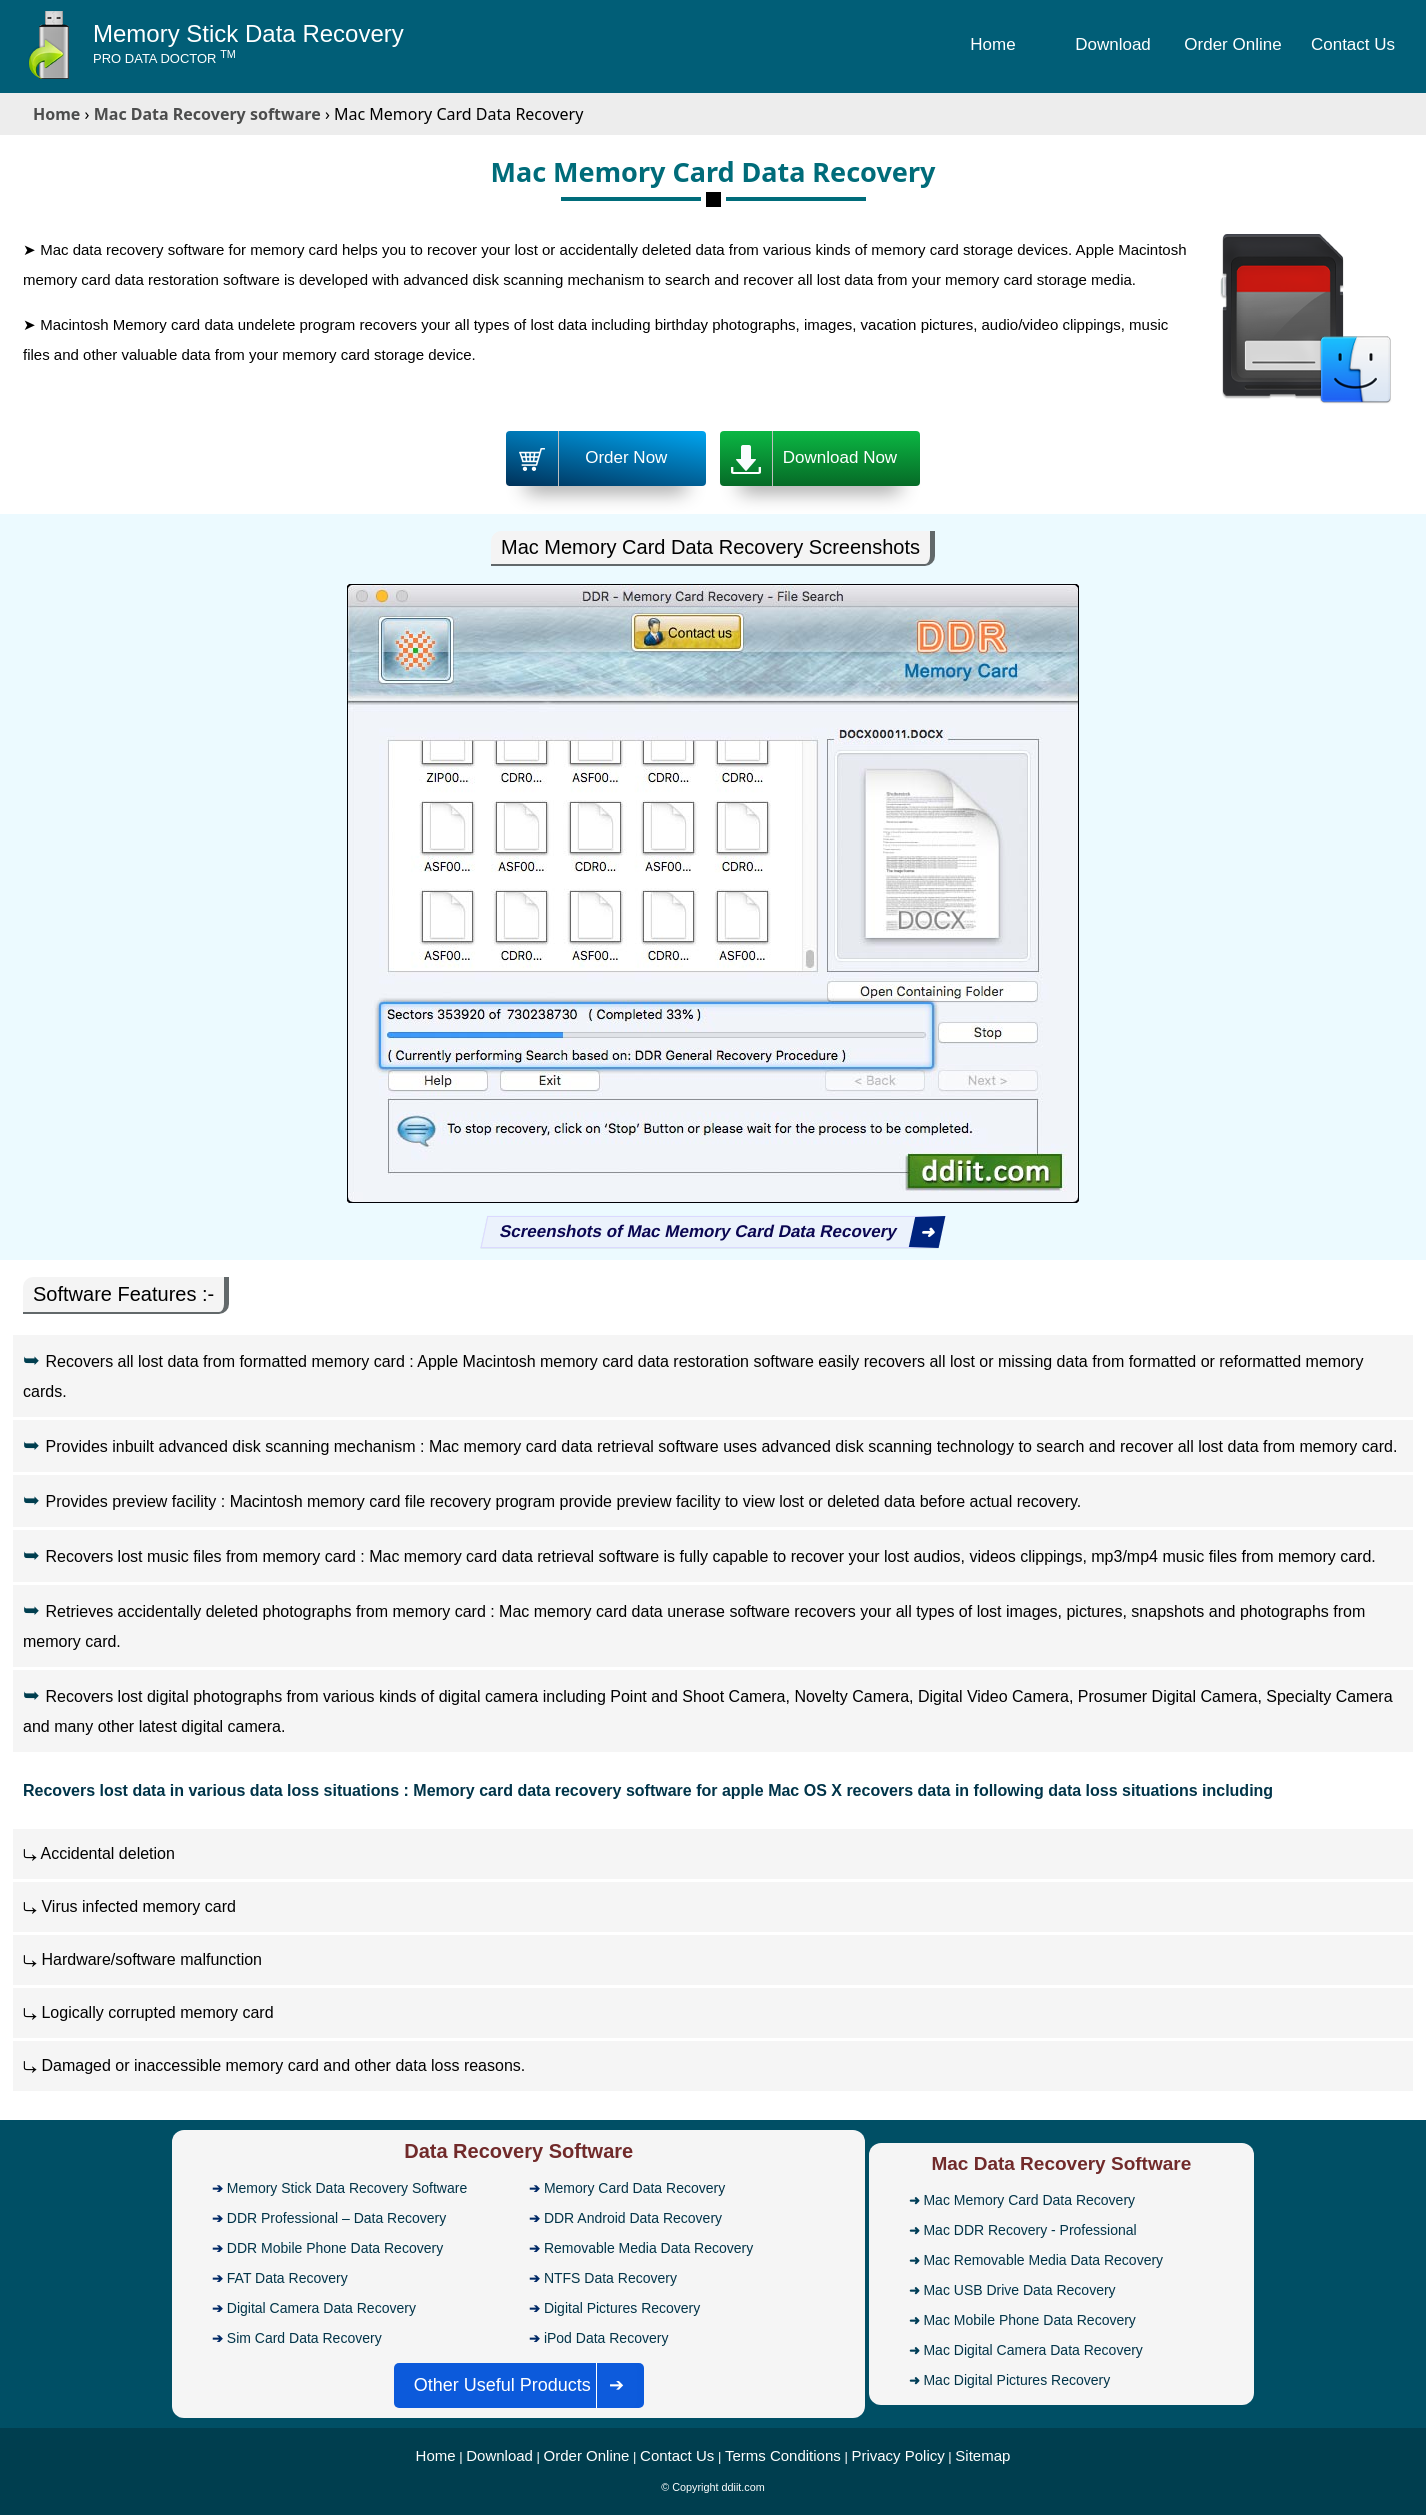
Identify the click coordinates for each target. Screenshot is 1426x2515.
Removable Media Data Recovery (648, 2248)
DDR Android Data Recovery (633, 2218)
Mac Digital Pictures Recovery (1016, 2380)
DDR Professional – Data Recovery (336, 2218)
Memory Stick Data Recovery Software (347, 2188)
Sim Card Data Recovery (304, 2338)
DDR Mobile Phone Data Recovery (335, 2248)
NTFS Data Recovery (610, 2278)
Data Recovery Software (518, 2151)
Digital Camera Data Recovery (321, 2308)
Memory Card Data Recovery (634, 2188)
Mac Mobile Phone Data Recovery (1029, 2320)
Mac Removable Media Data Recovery (1043, 2260)
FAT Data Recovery (287, 2278)
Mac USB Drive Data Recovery (1019, 2290)
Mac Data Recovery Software (1061, 2163)
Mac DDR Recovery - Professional (1029, 2230)
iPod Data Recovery (606, 2338)
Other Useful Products (525, 2385)
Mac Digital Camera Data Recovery (1032, 2350)
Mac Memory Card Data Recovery (1029, 2200)
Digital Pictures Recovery (622, 2308)
